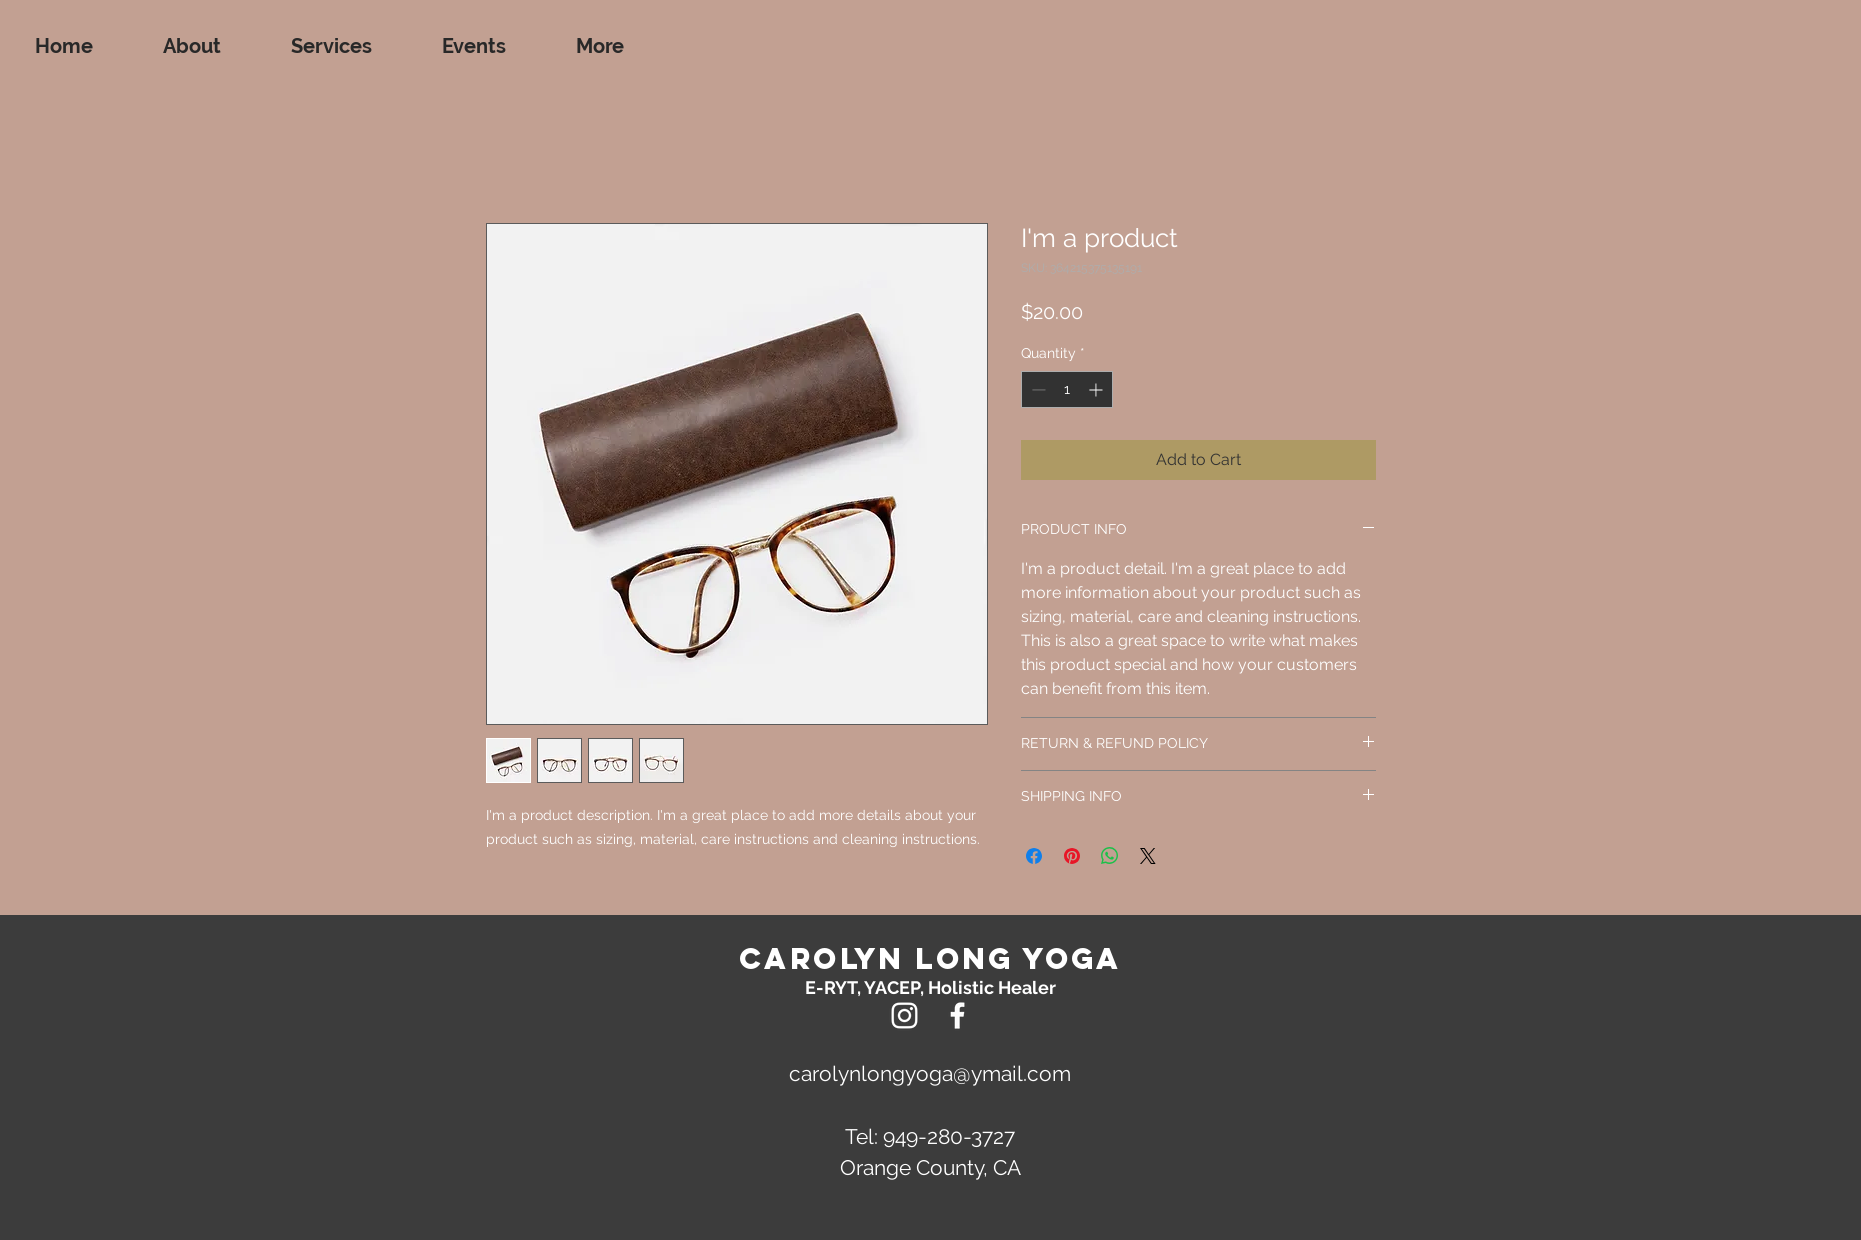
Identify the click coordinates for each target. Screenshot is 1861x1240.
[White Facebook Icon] (957, 1015)
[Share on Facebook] (1034, 856)
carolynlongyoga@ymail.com (930, 1073)
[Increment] (1097, 389)
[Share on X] (1148, 856)
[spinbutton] (1067, 389)
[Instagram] (904, 1015)
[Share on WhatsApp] (1110, 856)
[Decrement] (1036, 389)
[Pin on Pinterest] (1072, 856)
